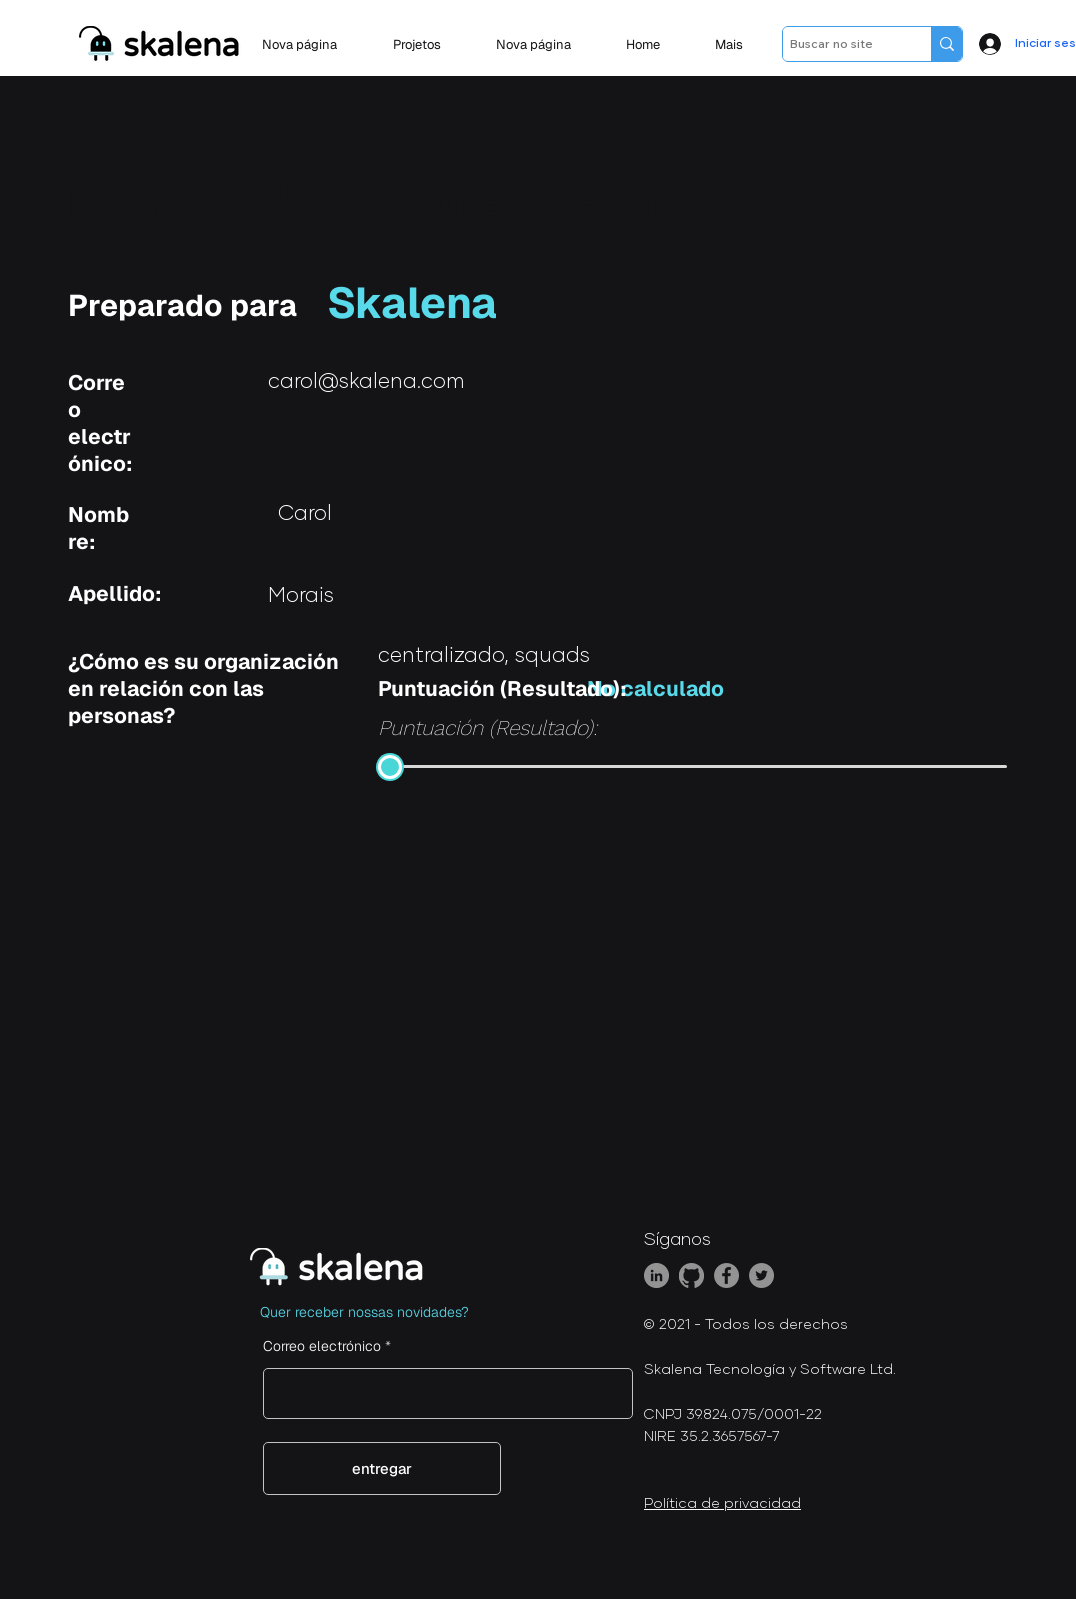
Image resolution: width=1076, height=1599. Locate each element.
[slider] (390, 767)
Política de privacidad (722, 1504)
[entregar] (382, 1468)
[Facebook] (726, 1275)
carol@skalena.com (366, 381)
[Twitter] (761, 1275)
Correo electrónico (322, 1346)
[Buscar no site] (839, 44)
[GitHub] (691, 1275)
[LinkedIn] (656, 1275)
